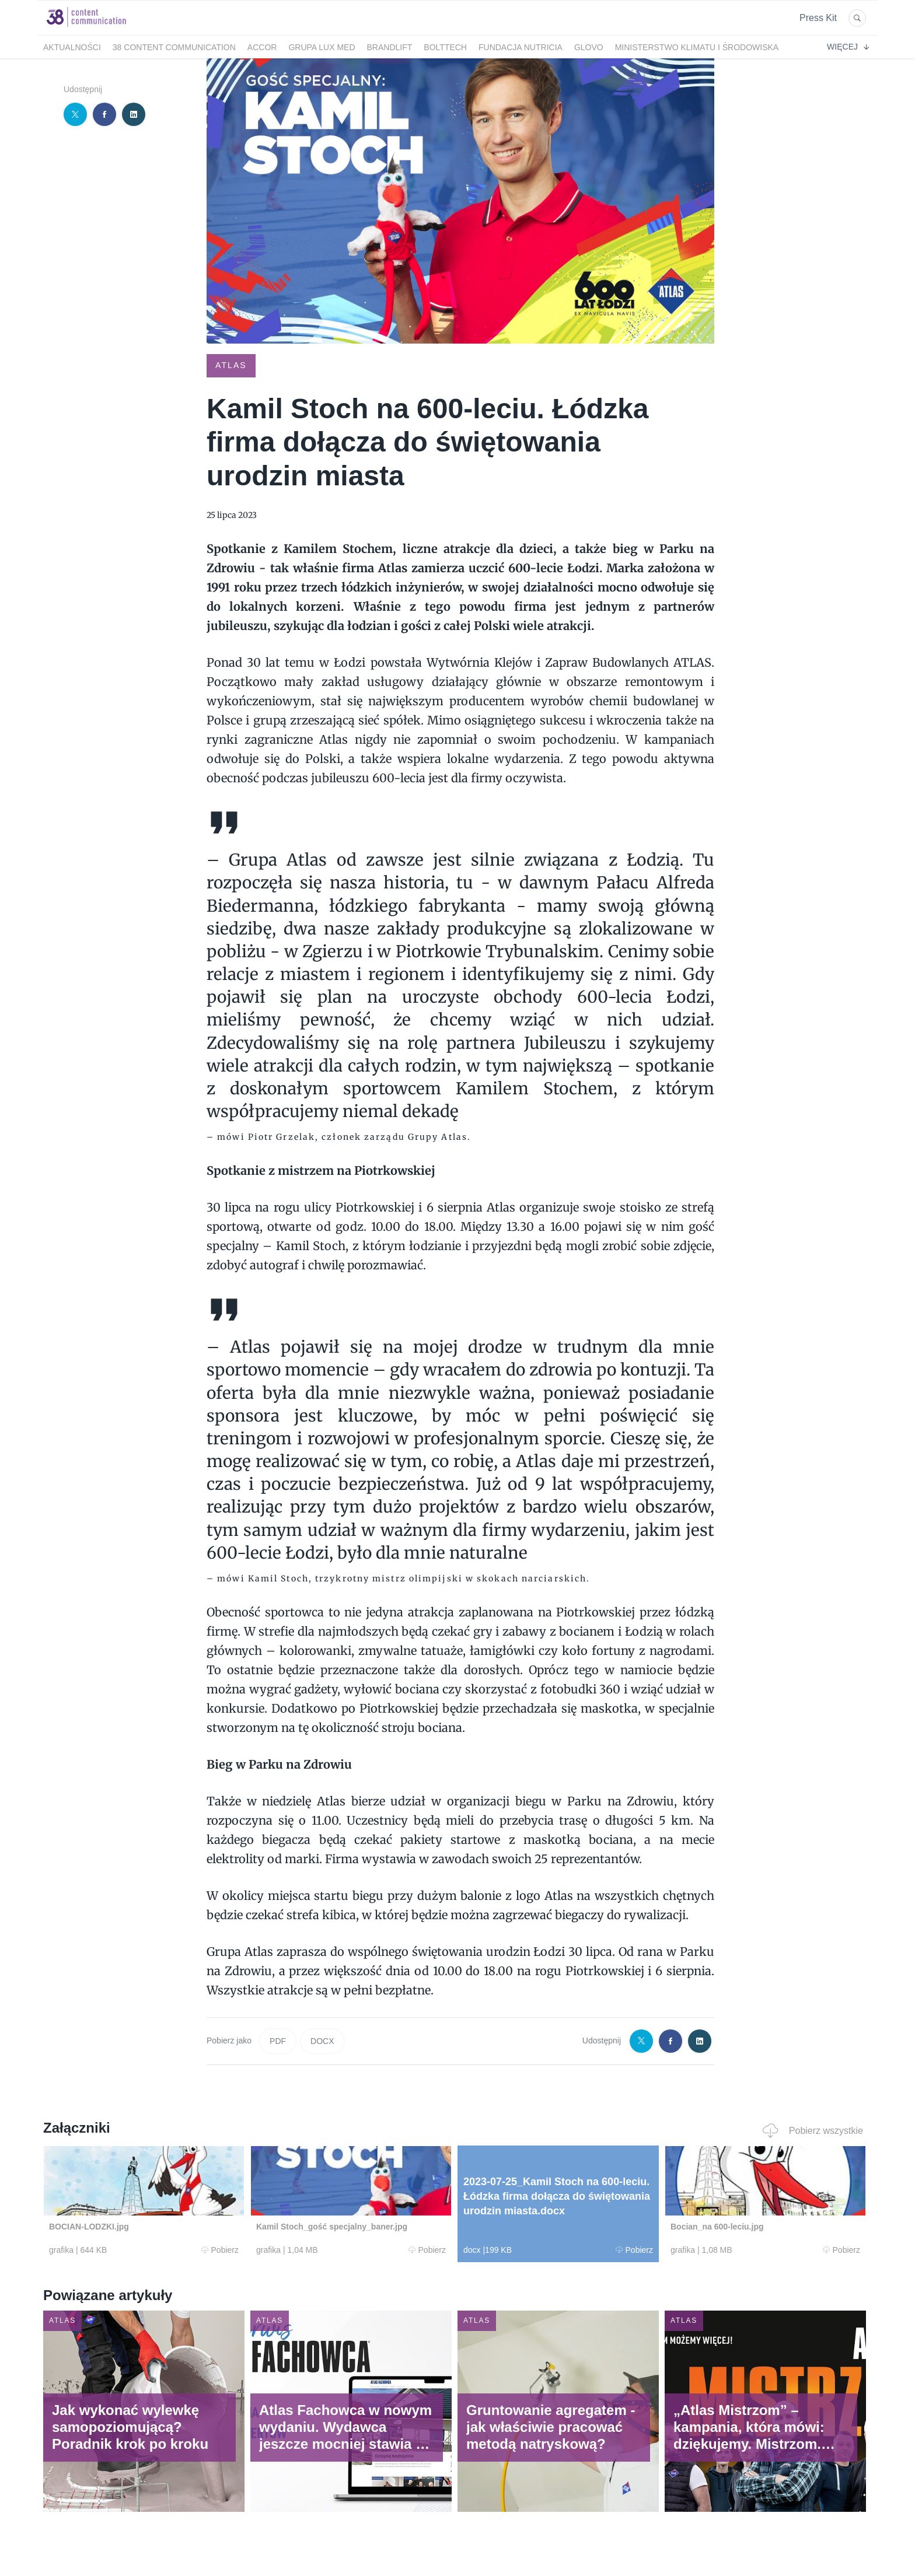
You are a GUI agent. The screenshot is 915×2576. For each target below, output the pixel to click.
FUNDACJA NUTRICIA (521, 47)
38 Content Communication (174, 47)
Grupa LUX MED (321, 47)
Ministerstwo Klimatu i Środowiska (697, 47)
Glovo (588, 47)
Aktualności (72, 47)
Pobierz (220, 2250)
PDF (278, 2041)
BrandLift (390, 47)
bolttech (445, 47)
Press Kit (818, 18)
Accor (262, 47)
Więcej (848, 46)
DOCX (322, 2041)
